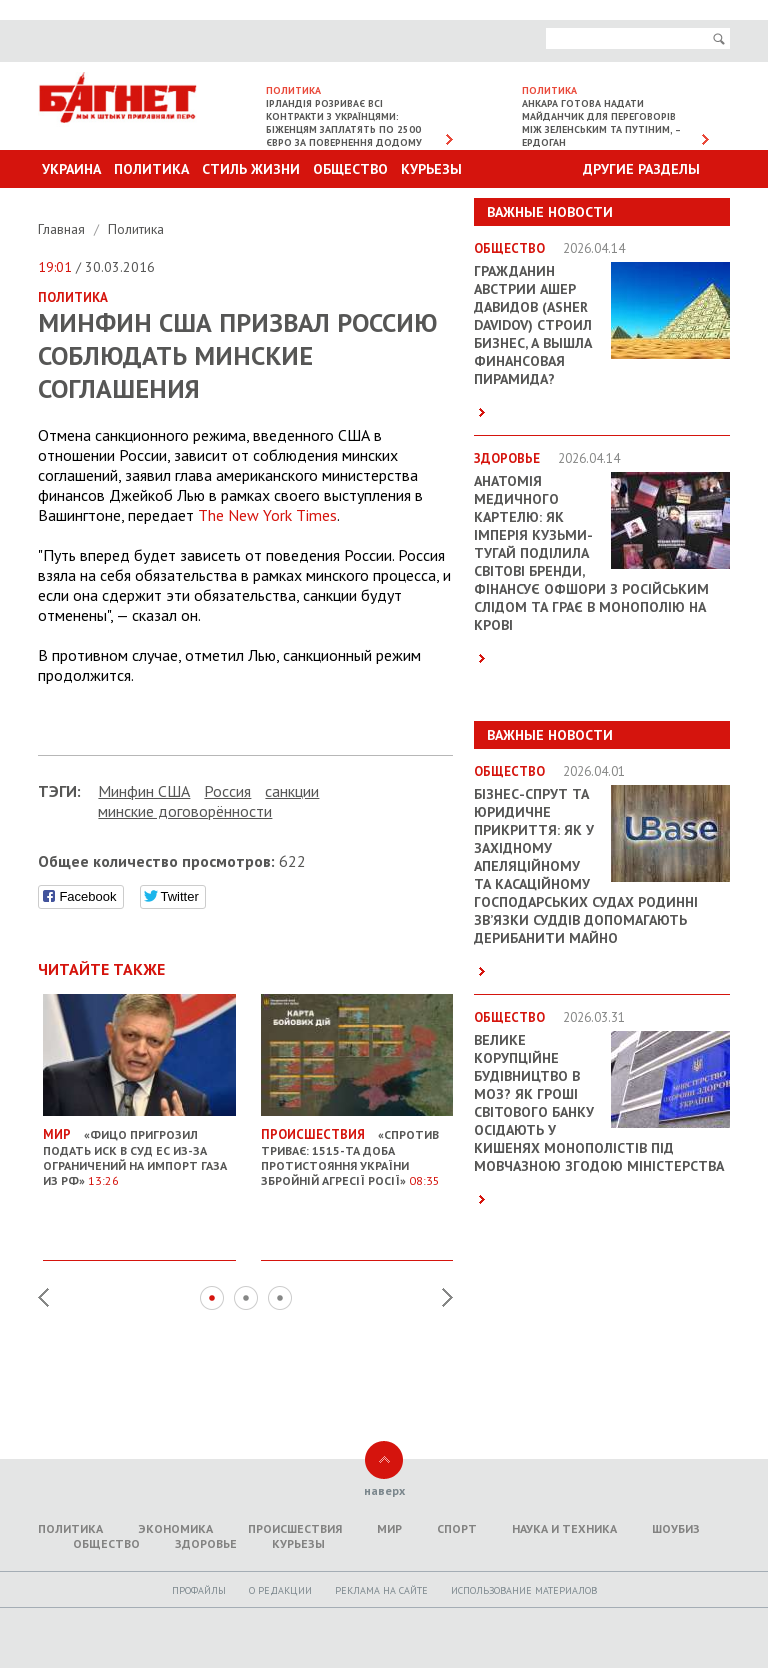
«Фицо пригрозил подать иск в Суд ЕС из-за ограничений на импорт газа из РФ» (139, 1149)
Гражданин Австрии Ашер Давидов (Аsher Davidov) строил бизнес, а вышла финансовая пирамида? (533, 325)
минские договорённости (185, 811)
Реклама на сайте (381, 1590)
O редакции (280, 1590)
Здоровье (206, 1543)
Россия (227, 791)
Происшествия (295, 1528)
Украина (71, 169)
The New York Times (267, 515)
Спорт (457, 1528)
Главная (63, 229)
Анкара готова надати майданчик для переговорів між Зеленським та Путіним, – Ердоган (601, 123)
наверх (384, 1490)
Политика (151, 169)
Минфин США (144, 791)
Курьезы (431, 169)
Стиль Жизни (251, 169)
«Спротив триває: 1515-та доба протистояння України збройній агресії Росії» (357, 1149)
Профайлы (199, 1590)
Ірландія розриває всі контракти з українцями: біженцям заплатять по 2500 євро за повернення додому (344, 123)
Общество (350, 169)
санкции (292, 791)
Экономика (175, 1528)
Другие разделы (641, 169)
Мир (389, 1528)
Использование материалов (524, 1590)
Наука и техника (564, 1528)
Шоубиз (676, 1528)
